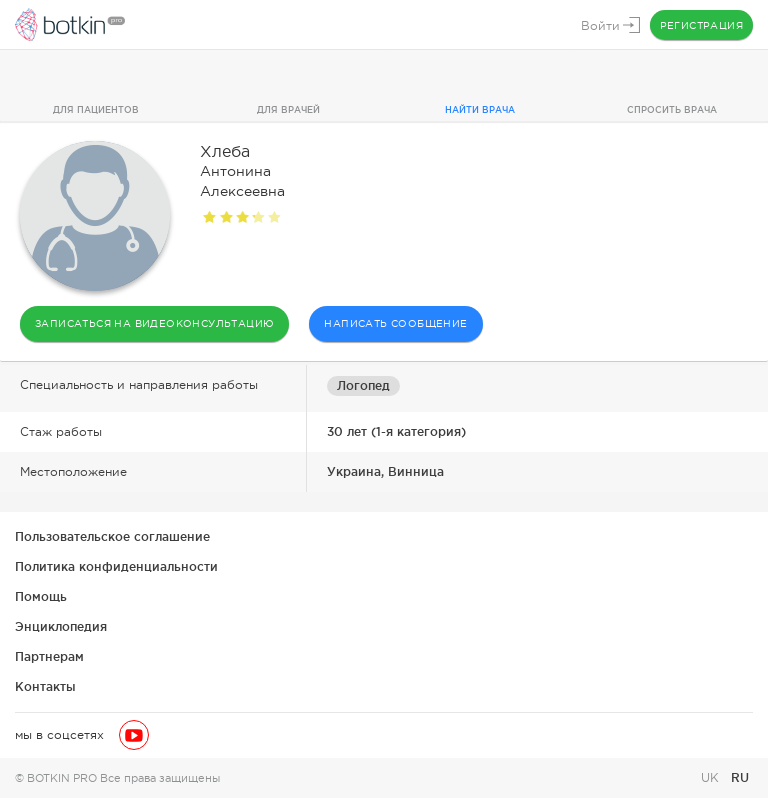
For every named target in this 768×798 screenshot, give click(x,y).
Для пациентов (96, 110)
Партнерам (49, 656)
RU (740, 777)
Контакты (45, 686)
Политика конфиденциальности (116, 566)
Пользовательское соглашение (112, 536)
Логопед (363, 385)
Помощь (41, 596)
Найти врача (480, 110)
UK (712, 778)
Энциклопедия (61, 626)
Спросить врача (672, 110)
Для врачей (288, 110)
